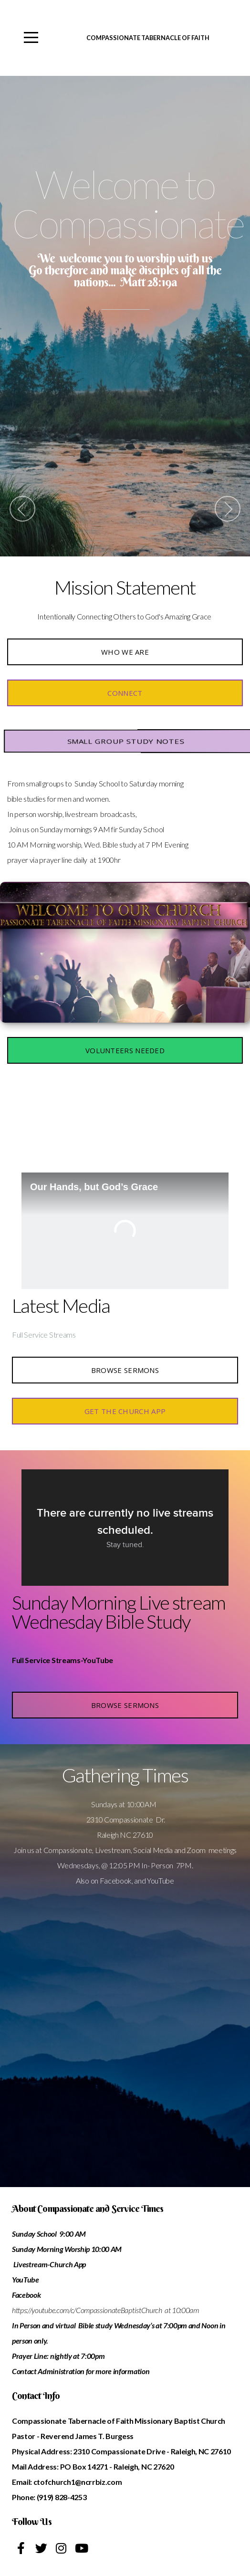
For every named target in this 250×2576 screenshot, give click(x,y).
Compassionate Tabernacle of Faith (147, 38)
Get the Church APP (125, 1411)
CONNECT (124, 693)
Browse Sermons (125, 1370)
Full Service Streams (44, 1334)
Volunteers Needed (125, 1050)
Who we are (125, 652)
